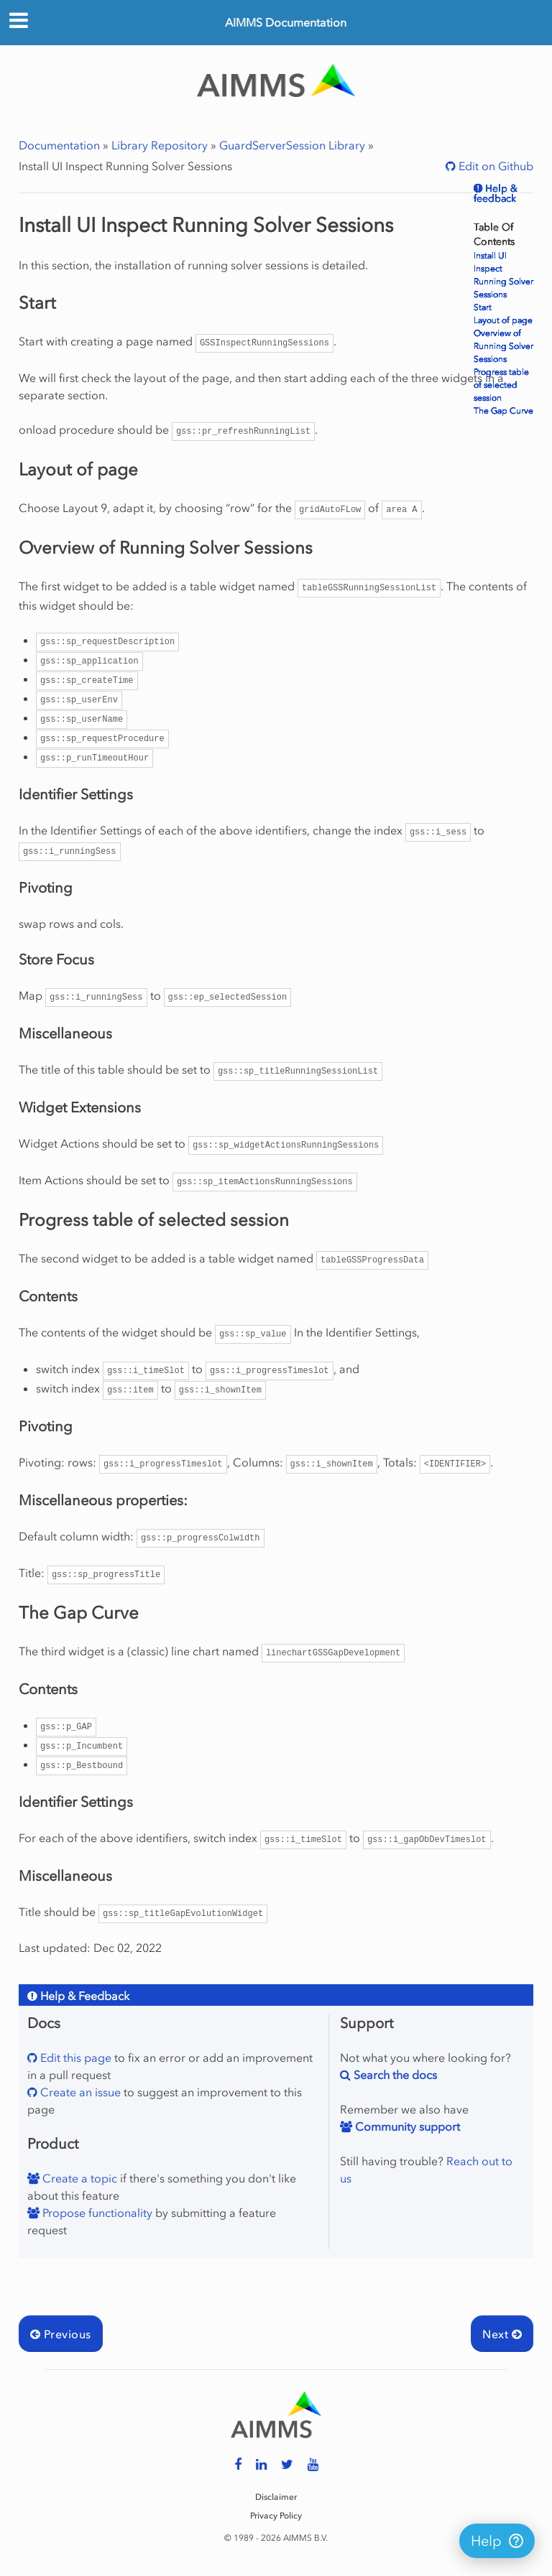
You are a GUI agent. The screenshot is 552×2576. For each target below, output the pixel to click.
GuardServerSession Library (292, 145)
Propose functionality (96, 2212)
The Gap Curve (503, 411)
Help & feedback (496, 194)
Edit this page (74, 2057)
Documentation (59, 145)
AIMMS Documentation (285, 22)
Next (502, 2334)
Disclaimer (276, 2497)
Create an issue (79, 2092)
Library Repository (159, 145)
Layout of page (503, 320)
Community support (406, 2126)
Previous (60, 2334)
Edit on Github (494, 166)
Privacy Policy (276, 2516)
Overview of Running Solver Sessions (503, 346)
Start (483, 307)
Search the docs (394, 2074)
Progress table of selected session (501, 385)
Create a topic (78, 2178)
